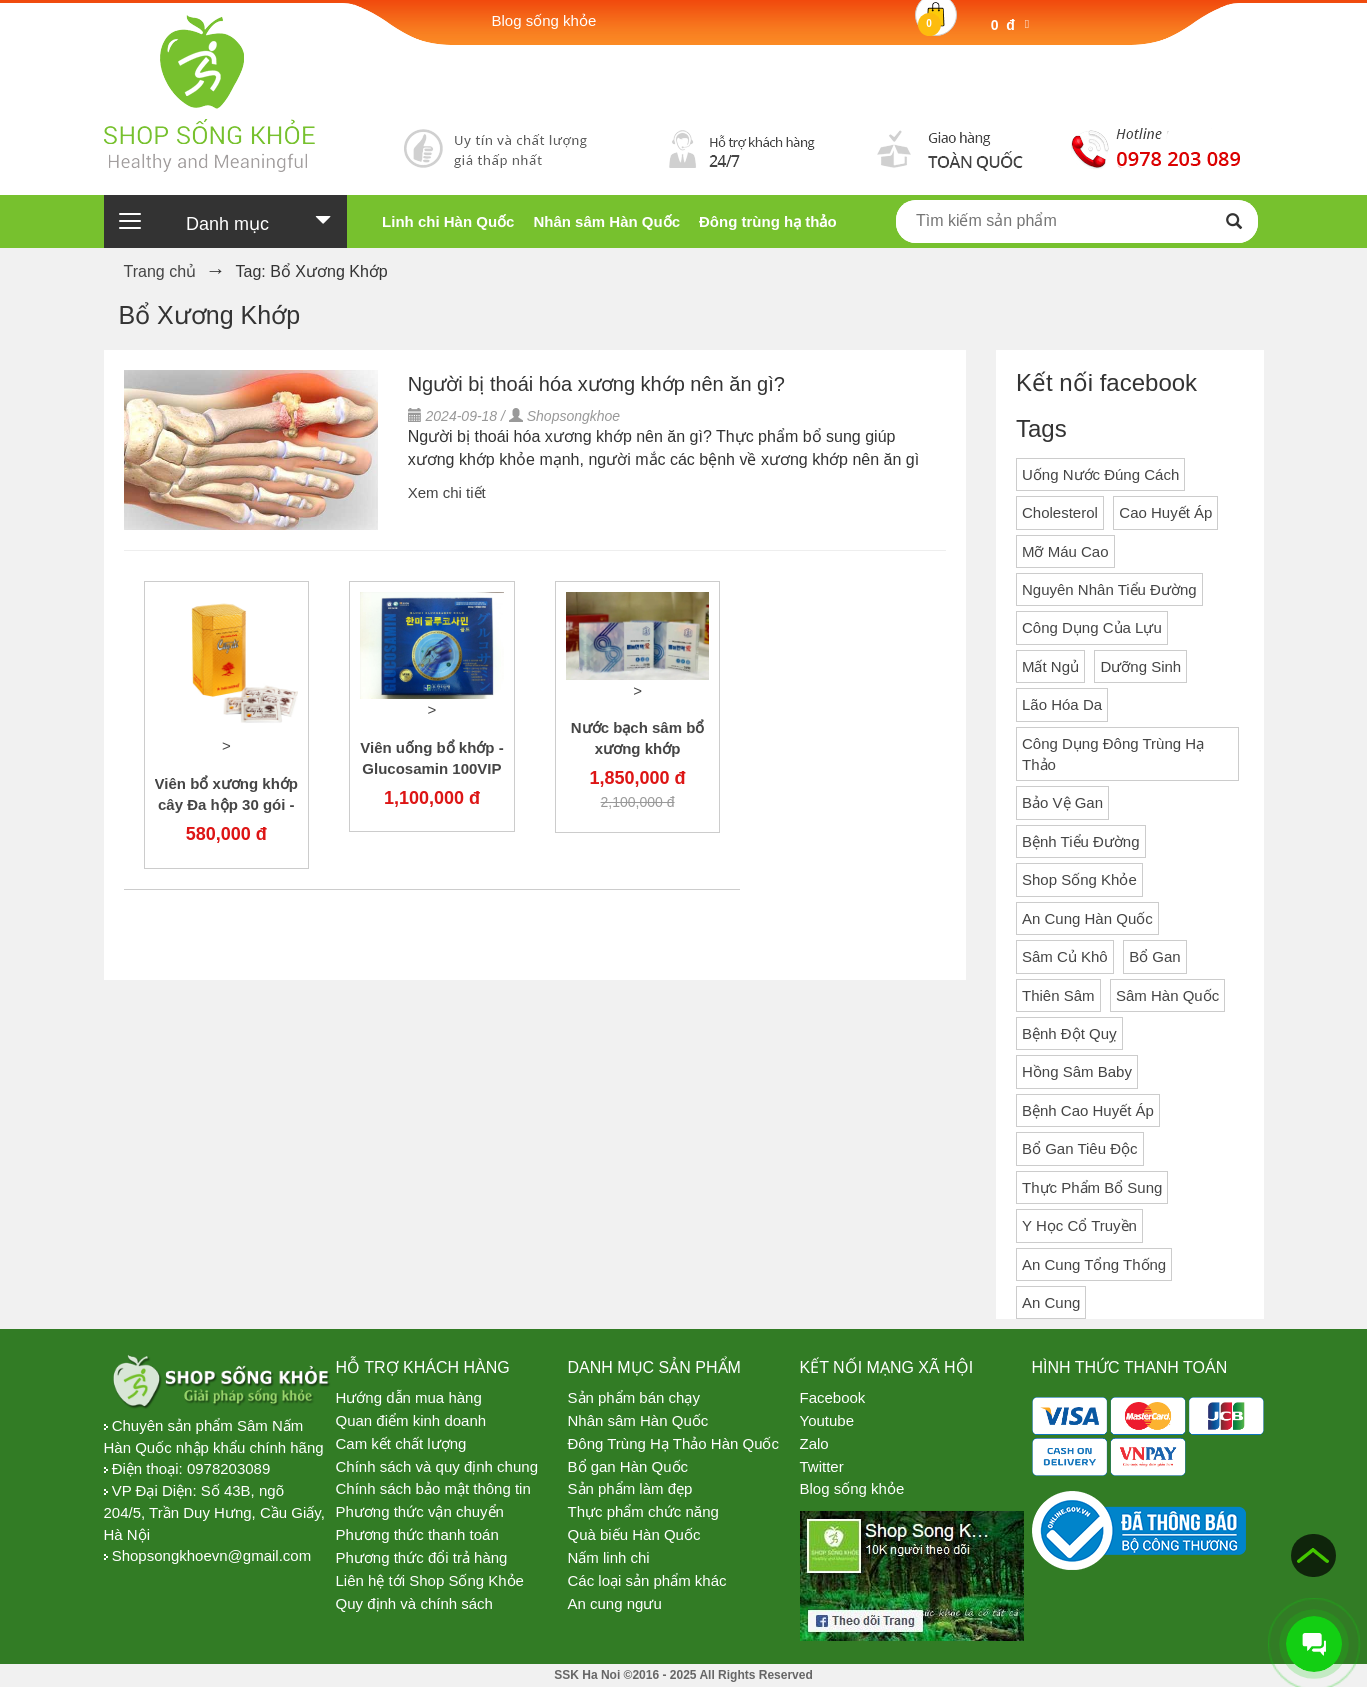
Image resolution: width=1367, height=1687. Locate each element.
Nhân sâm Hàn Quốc (606, 221)
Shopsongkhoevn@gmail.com (212, 1555)
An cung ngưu (615, 1603)
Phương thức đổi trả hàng (422, 1557)
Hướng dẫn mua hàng (409, 1397)
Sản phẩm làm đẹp (630, 1488)
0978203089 (228, 1468)
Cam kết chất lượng (401, 1443)
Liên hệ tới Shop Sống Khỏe (430, 1580)
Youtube (827, 1420)
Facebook (833, 1397)
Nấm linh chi (609, 1557)
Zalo (814, 1443)
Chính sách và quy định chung (437, 1466)
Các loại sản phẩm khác (647, 1580)
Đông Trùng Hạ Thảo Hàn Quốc (674, 1443)
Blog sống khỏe (852, 1488)
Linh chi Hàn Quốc (448, 221)
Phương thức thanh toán (417, 1534)
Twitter (822, 1466)
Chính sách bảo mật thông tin (433, 1488)
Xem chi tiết (447, 492)
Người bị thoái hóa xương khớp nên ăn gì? (596, 384)
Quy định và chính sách (414, 1603)
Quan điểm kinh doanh (411, 1420)
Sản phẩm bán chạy (634, 1397)
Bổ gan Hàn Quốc (628, 1466)
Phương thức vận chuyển (420, 1511)
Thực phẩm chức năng (643, 1511)
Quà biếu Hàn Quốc (634, 1534)
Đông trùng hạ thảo (768, 221)
